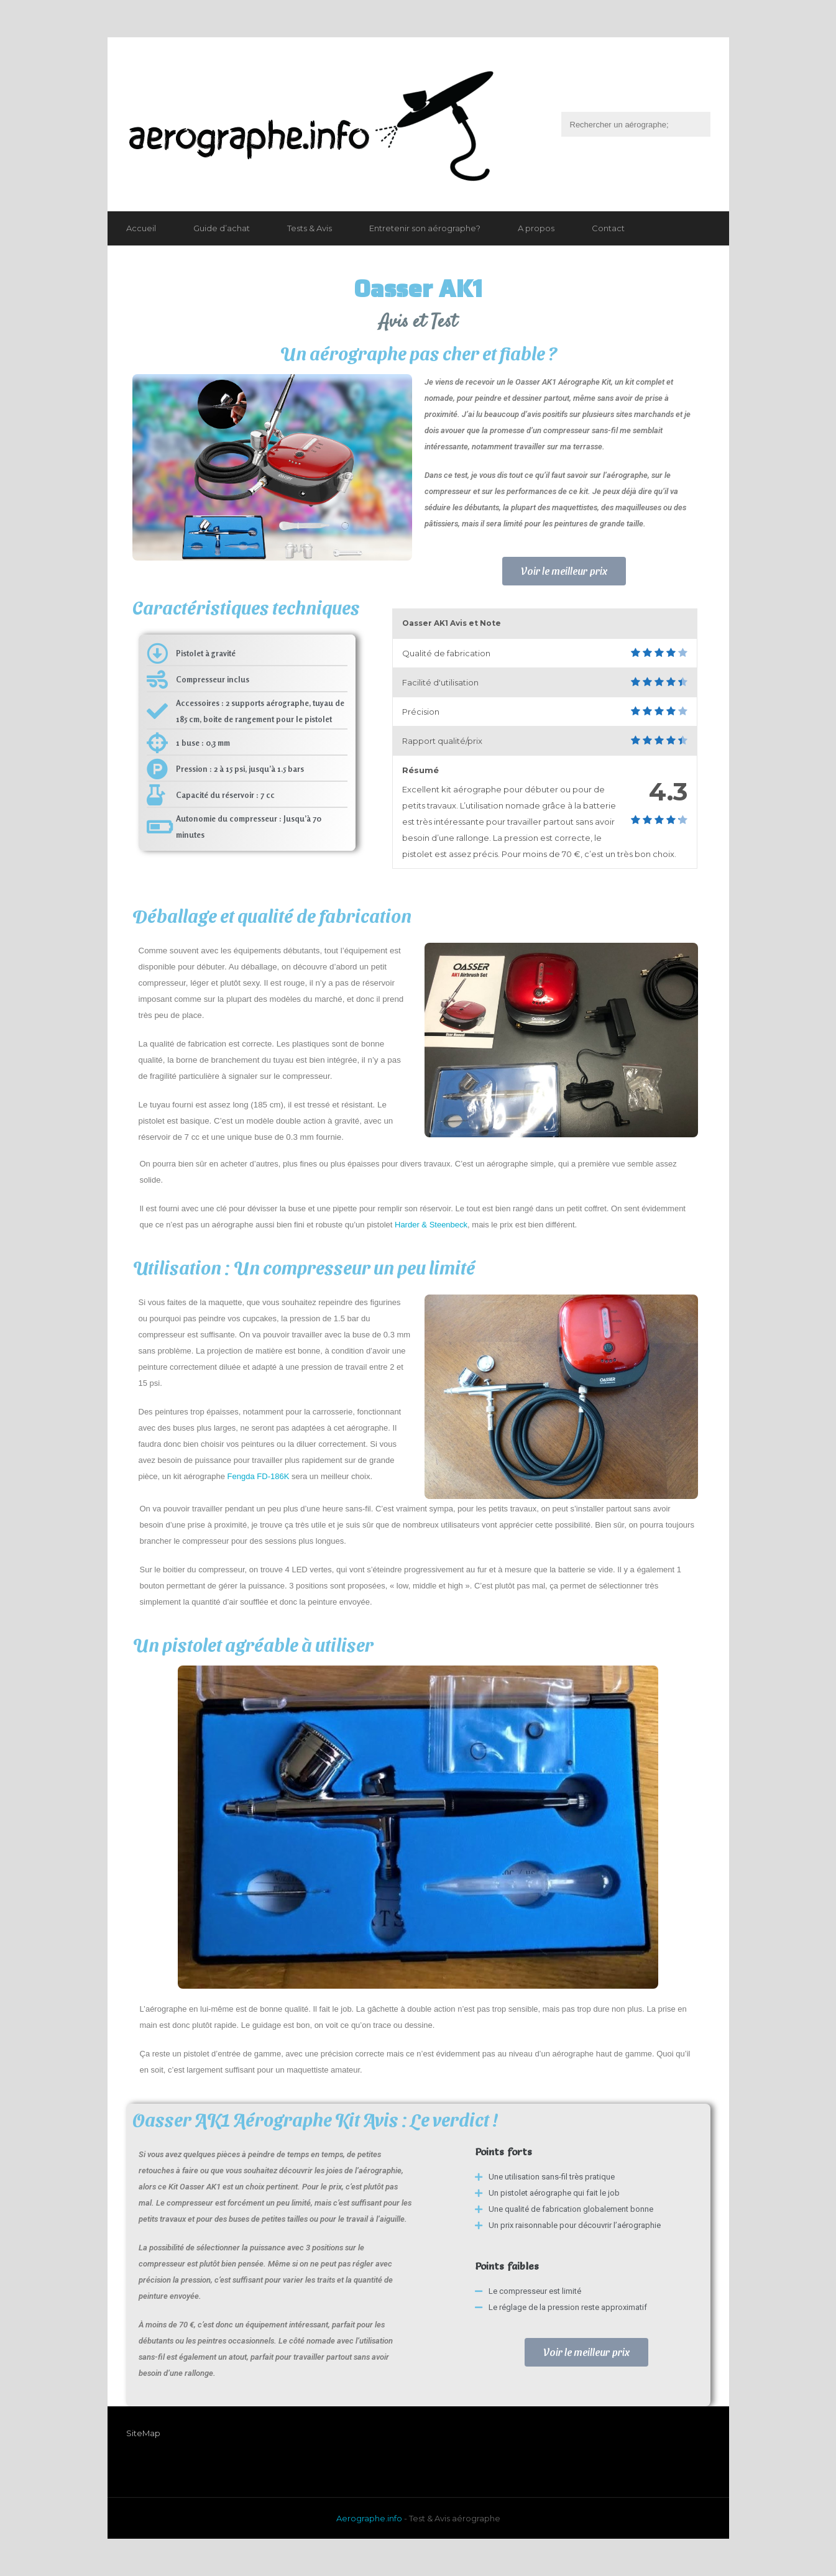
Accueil (141, 228)
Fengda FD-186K (258, 1476)
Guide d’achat (221, 228)
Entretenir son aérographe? (424, 228)
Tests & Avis (309, 228)
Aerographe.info (369, 2518)
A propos (536, 228)
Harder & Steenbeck (431, 1224)
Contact (608, 228)
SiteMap (143, 2433)
